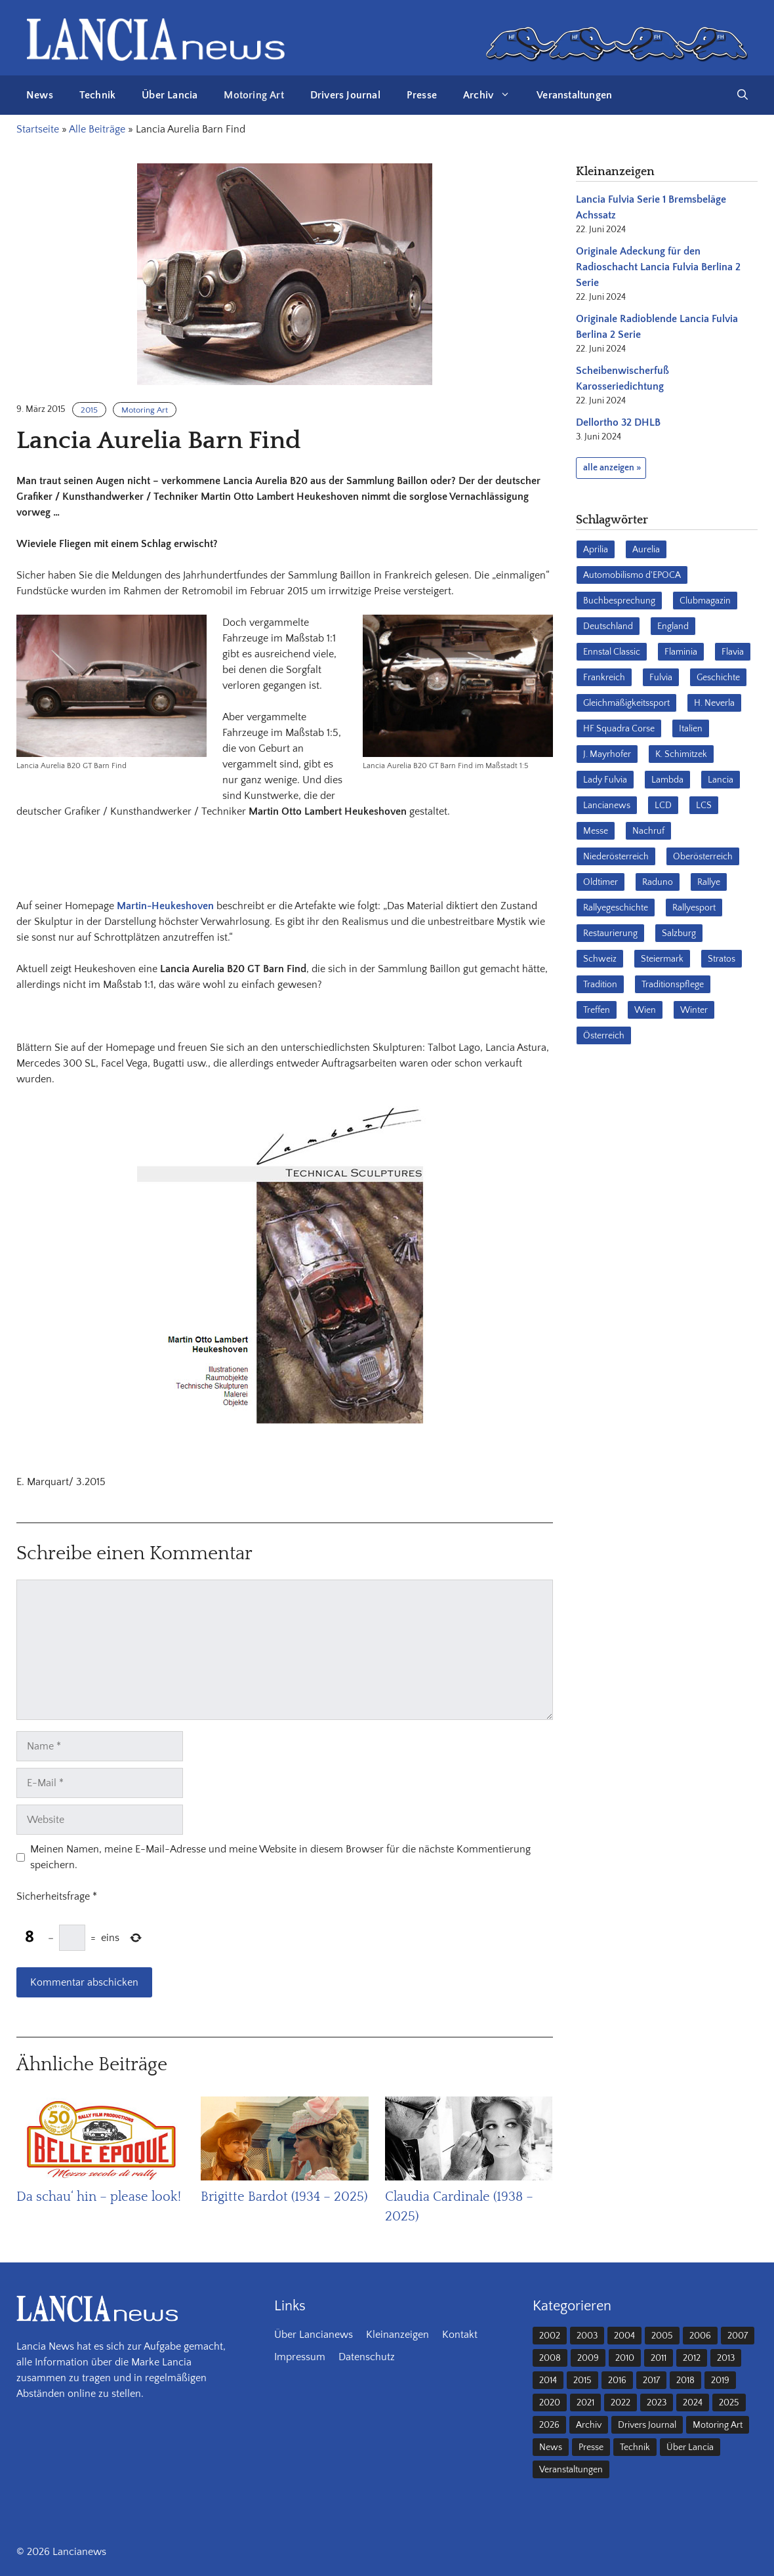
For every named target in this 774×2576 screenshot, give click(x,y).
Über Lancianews (313, 2335)
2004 (624, 2336)
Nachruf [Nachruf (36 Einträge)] (648, 831)
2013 (726, 2358)
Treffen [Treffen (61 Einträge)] (596, 1010)
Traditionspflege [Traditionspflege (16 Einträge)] (673, 984)
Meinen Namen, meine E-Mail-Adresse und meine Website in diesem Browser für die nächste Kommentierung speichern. (280, 1857)
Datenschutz (366, 2357)
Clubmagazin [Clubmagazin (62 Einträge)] (705, 601)
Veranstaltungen (574, 95)
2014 (548, 2380)
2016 (617, 2380)
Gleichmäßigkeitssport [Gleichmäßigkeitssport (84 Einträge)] (626, 703)
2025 (729, 2403)
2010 (624, 2358)
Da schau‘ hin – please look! (98, 2197)
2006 (700, 2336)
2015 (89, 410)
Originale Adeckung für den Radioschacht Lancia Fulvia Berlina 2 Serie (658, 267)
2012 (692, 2358)
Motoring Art (253, 95)
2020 (549, 2403)
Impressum (299, 2357)
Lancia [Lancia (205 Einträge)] (720, 780)
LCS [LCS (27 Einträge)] (704, 805)
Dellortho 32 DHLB (618, 422)
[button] (742, 95)
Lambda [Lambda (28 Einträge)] (667, 780)
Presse (422, 95)
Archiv (493, 95)
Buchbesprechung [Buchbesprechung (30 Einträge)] (619, 601)
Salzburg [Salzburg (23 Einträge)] (679, 933)
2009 (588, 2358)
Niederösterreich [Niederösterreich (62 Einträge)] (616, 856)
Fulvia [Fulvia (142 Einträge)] (660, 677)
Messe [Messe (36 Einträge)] (595, 831)
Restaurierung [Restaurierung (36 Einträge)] (610, 933)
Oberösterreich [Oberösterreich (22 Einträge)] (703, 856)
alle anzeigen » (612, 467)
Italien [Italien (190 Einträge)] (691, 729)
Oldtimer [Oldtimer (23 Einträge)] (600, 882)
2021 (585, 2403)
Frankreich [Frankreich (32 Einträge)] (604, 677)
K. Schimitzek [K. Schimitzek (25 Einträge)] (681, 754)
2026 (549, 2425)
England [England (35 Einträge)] (673, 626)
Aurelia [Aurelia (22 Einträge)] (646, 549)
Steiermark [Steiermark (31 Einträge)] (662, 959)
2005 (662, 2336)
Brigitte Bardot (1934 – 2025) (284, 2197)
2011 (658, 2358)
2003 (587, 2336)
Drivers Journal (345, 95)
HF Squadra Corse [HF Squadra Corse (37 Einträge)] (619, 729)
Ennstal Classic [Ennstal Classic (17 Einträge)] (611, 652)
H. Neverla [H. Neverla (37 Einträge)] (714, 703)
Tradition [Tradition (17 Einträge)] (600, 984)
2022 (620, 2403)
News (39, 95)
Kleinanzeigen (397, 2335)
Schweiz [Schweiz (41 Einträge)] (600, 959)
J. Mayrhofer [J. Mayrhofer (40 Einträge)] (607, 754)
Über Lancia (169, 95)
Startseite (37, 129)
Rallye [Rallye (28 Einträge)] (708, 882)
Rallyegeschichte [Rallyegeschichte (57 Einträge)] (615, 908)
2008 (550, 2358)
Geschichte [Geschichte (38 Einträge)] (718, 677)
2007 (737, 2336)
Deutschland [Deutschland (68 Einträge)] (608, 626)
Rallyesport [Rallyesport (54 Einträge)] (694, 908)
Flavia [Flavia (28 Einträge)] (733, 652)
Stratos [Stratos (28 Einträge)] (721, 959)
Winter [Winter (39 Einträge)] (694, 1010)
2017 (651, 2380)
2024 (693, 2403)
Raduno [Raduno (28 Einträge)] (657, 882)
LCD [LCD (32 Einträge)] (663, 805)
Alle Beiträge (97, 129)
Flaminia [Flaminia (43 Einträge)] (680, 652)
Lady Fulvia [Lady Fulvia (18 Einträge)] (605, 780)
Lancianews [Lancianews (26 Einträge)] (606, 805)
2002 (549, 2336)
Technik (97, 95)
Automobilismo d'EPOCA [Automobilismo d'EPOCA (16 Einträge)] (632, 575)
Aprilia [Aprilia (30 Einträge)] (595, 549)
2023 (656, 2403)
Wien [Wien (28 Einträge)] (645, 1010)
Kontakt (460, 2335)
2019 (720, 2380)
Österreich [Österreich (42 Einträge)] (603, 1036)
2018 (685, 2380)
